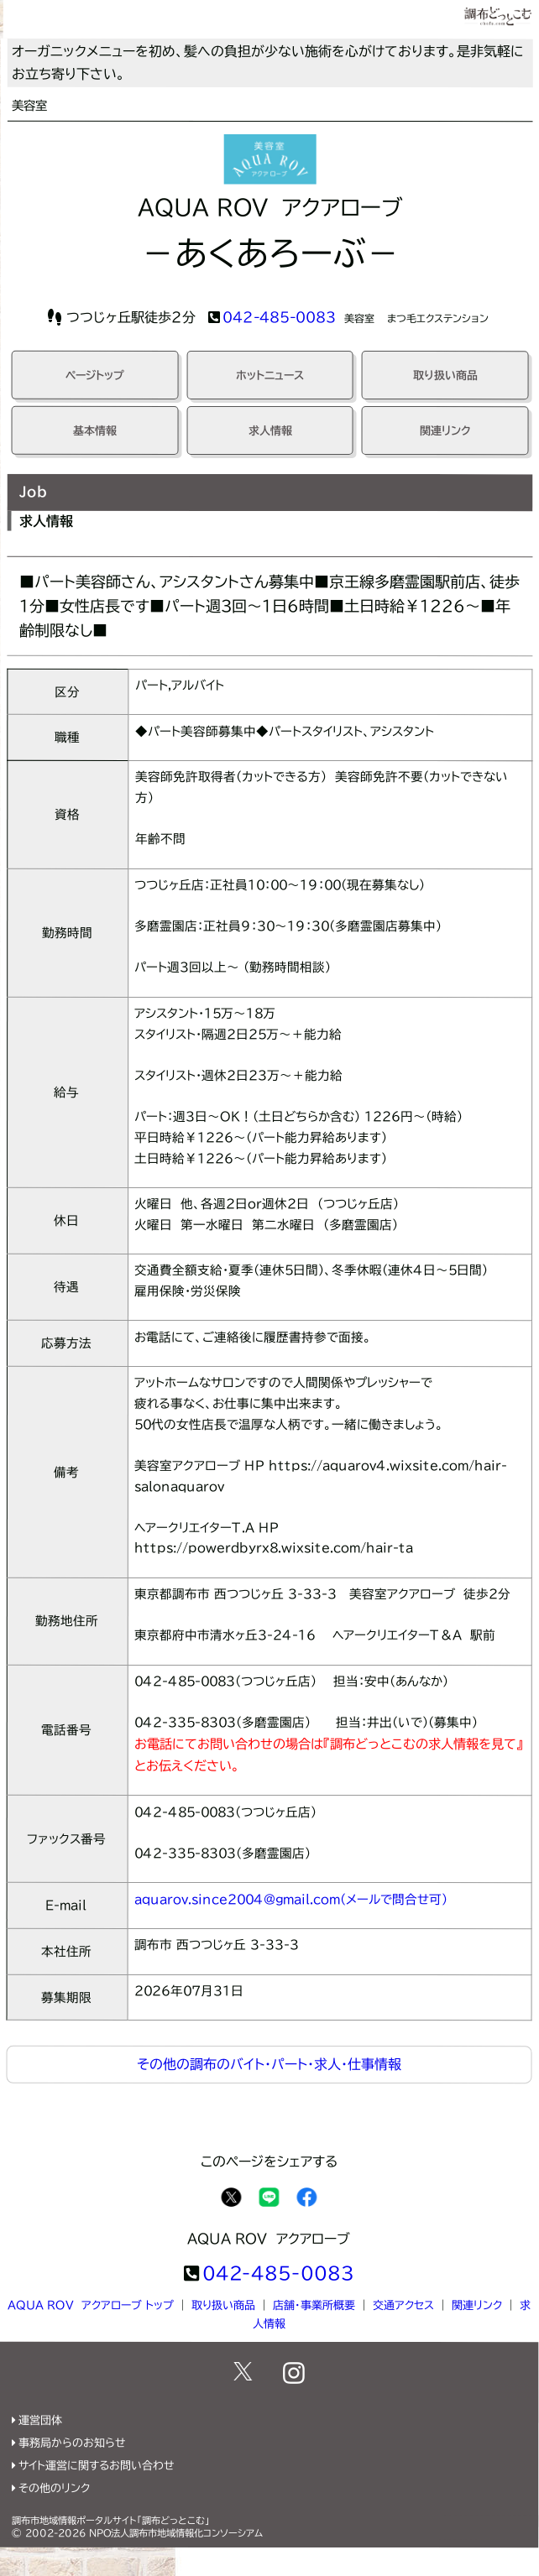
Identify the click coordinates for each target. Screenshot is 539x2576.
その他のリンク (54, 2488)
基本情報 (95, 430)
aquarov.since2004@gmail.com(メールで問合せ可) (290, 1899)
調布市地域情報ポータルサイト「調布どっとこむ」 (111, 2520)
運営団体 (40, 2420)
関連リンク (445, 430)
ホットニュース (270, 375)
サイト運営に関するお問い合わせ (96, 2465)
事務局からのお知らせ (72, 2443)
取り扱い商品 (445, 375)
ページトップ (94, 374)
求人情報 (270, 430)
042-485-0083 (279, 317)
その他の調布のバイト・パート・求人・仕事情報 (269, 2064)
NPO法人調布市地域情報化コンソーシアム (176, 2532)
